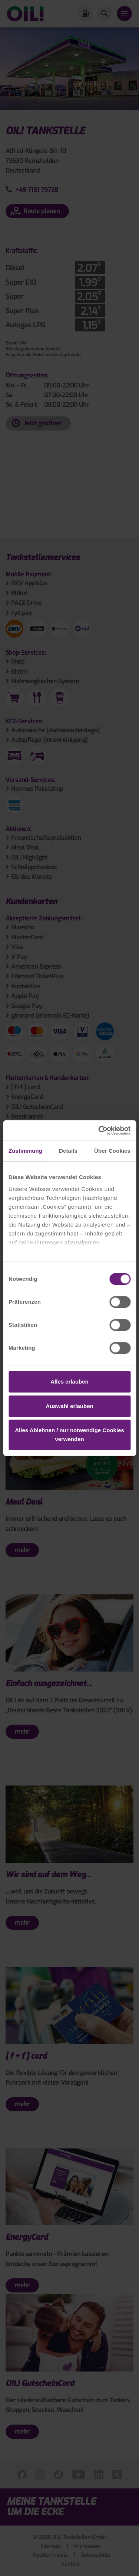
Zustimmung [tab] (25, 1151)
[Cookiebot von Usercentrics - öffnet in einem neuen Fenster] (98, 1130)
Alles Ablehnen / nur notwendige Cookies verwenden (69, 1434)
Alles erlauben (69, 1381)
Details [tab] (68, 1151)
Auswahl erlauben (69, 1406)
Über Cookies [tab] (112, 1151)
